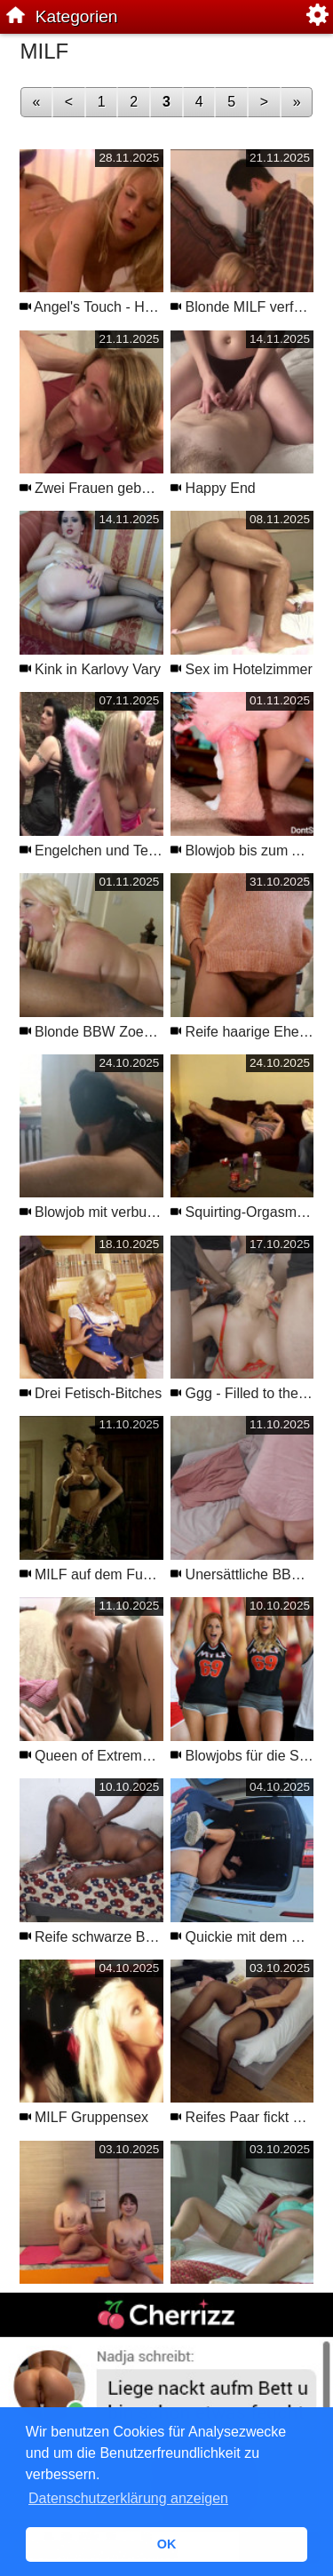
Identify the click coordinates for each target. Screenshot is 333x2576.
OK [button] (167, 2544)
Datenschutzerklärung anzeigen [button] (128, 2498)
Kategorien (77, 16)
